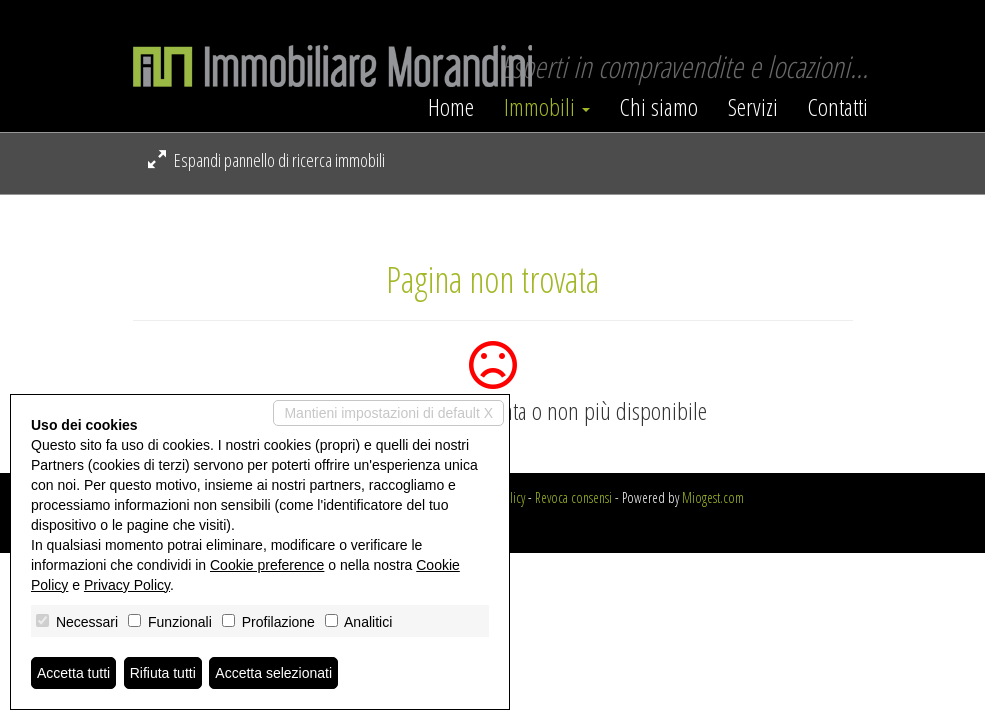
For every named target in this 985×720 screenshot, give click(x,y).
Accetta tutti (73, 673)
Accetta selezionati (273, 673)
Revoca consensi (573, 497)
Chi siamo (659, 107)
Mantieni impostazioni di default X (388, 413)
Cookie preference (267, 565)
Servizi (753, 107)
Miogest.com (713, 497)
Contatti (838, 107)
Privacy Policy (127, 585)
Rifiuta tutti (163, 673)
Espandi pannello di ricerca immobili (266, 160)
